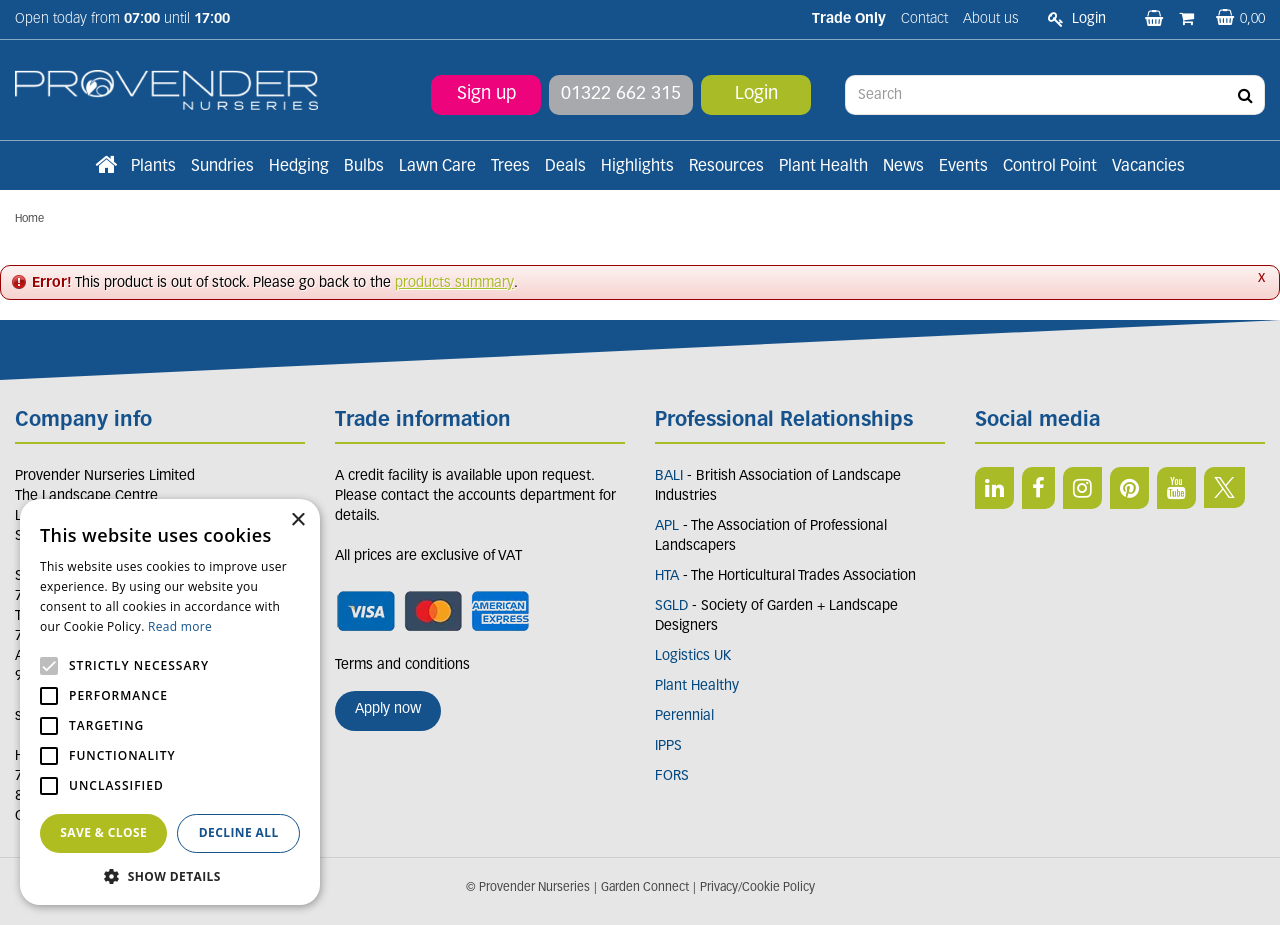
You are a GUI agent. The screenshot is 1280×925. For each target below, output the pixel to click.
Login (756, 94)
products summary (454, 283)
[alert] (170, 702)
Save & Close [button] (103, 832)
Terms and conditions (402, 665)
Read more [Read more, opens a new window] (180, 626)
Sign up (486, 94)
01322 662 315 (621, 94)
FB (1038, 488)
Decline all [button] (239, 832)
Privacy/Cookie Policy (757, 888)
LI (994, 488)
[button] (170, 875)
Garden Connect (645, 888)
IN (1082, 488)
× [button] (297, 520)
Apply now (388, 709)
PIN (1129, 488)
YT (1176, 488)
